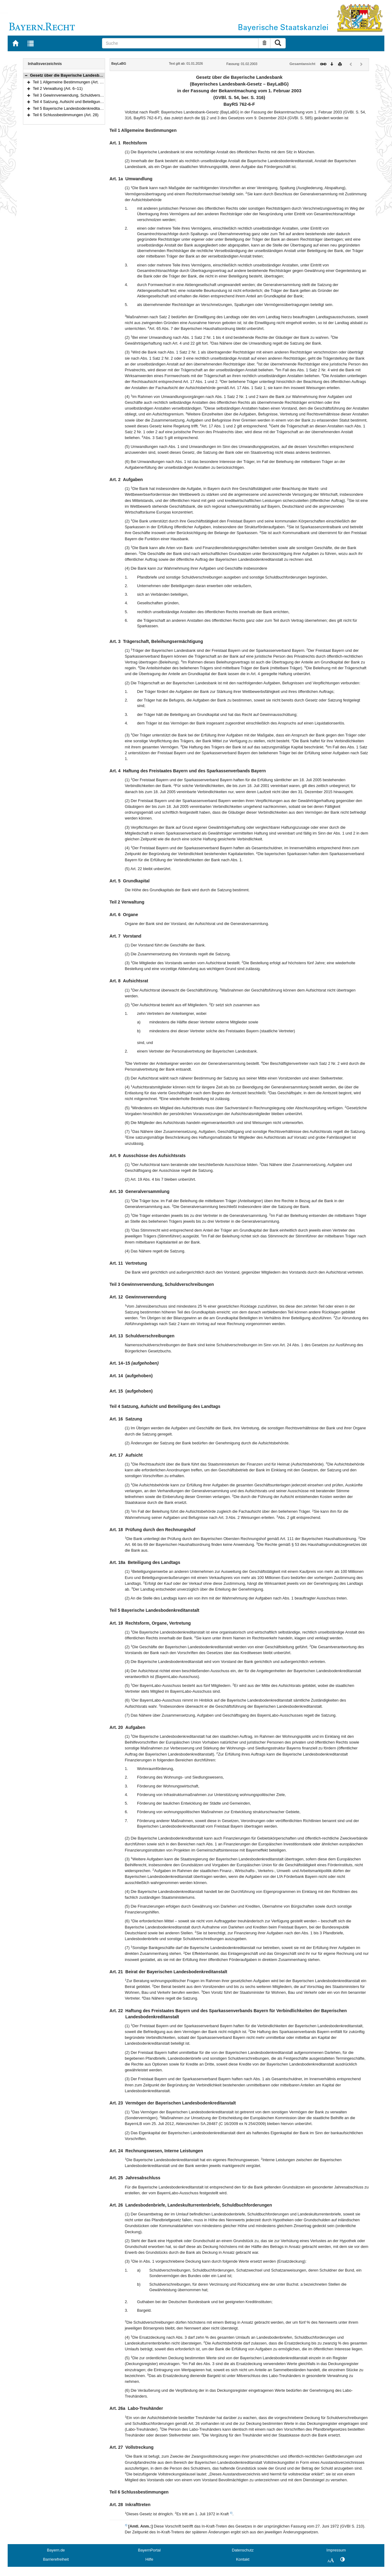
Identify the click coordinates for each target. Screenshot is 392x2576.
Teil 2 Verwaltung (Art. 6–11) (58, 88)
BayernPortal (149, 2550)
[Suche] (180, 43)
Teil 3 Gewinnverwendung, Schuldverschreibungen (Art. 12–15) (88, 95)
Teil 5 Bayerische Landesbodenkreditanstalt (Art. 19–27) (82, 108)
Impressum (336, 2550)
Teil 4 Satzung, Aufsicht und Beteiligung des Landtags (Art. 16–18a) (92, 101)
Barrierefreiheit (56, 2559)
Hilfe (149, 2559)
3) (231, 2512)
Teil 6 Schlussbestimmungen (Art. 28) (66, 115)
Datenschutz (243, 2550)
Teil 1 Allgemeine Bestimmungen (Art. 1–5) (70, 82)
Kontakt (242, 2559)
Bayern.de (56, 2550)
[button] (26, 75)
